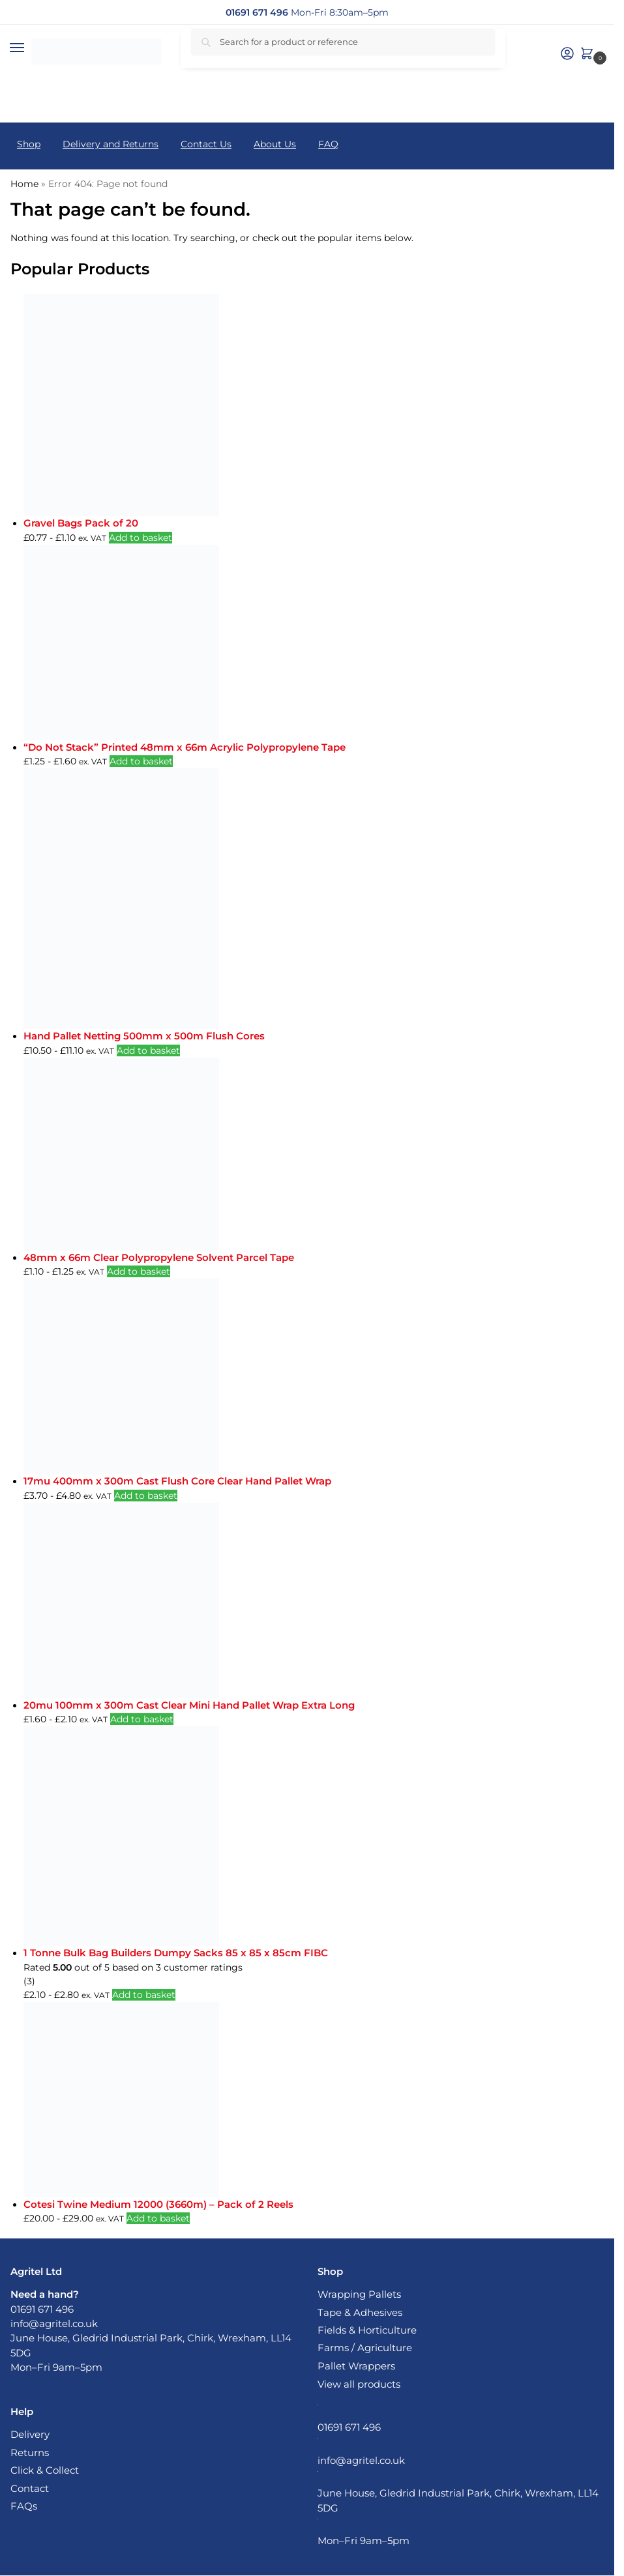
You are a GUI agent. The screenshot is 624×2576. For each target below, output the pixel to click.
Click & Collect (44, 2470)
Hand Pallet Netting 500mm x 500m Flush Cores (144, 1036)
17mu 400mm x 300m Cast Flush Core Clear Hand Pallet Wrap (177, 1481)
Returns (29, 2453)
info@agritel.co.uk (54, 2324)
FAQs (23, 2506)
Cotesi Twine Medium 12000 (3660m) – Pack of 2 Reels (158, 2204)
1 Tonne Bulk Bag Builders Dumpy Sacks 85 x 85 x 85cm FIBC (175, 1952)
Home (24, 184)
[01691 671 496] (257, 12)
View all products (359, 2384)
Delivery (30, 2434)
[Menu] (29, 48)
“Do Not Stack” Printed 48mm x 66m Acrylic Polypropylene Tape (184, 747)
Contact (29, 2489)
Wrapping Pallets (359, 2294)
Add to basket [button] (140, 537)
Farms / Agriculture (365, 2348)
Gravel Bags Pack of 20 (80, 523)
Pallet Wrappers (356, 2366)
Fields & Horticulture (367, 2330)
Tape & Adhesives (360, 2313)
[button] (589, 54)
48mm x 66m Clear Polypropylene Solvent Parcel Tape (158, 1257)
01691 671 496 (42, 2309)
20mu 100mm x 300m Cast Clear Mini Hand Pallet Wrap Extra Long (189, 1705)
